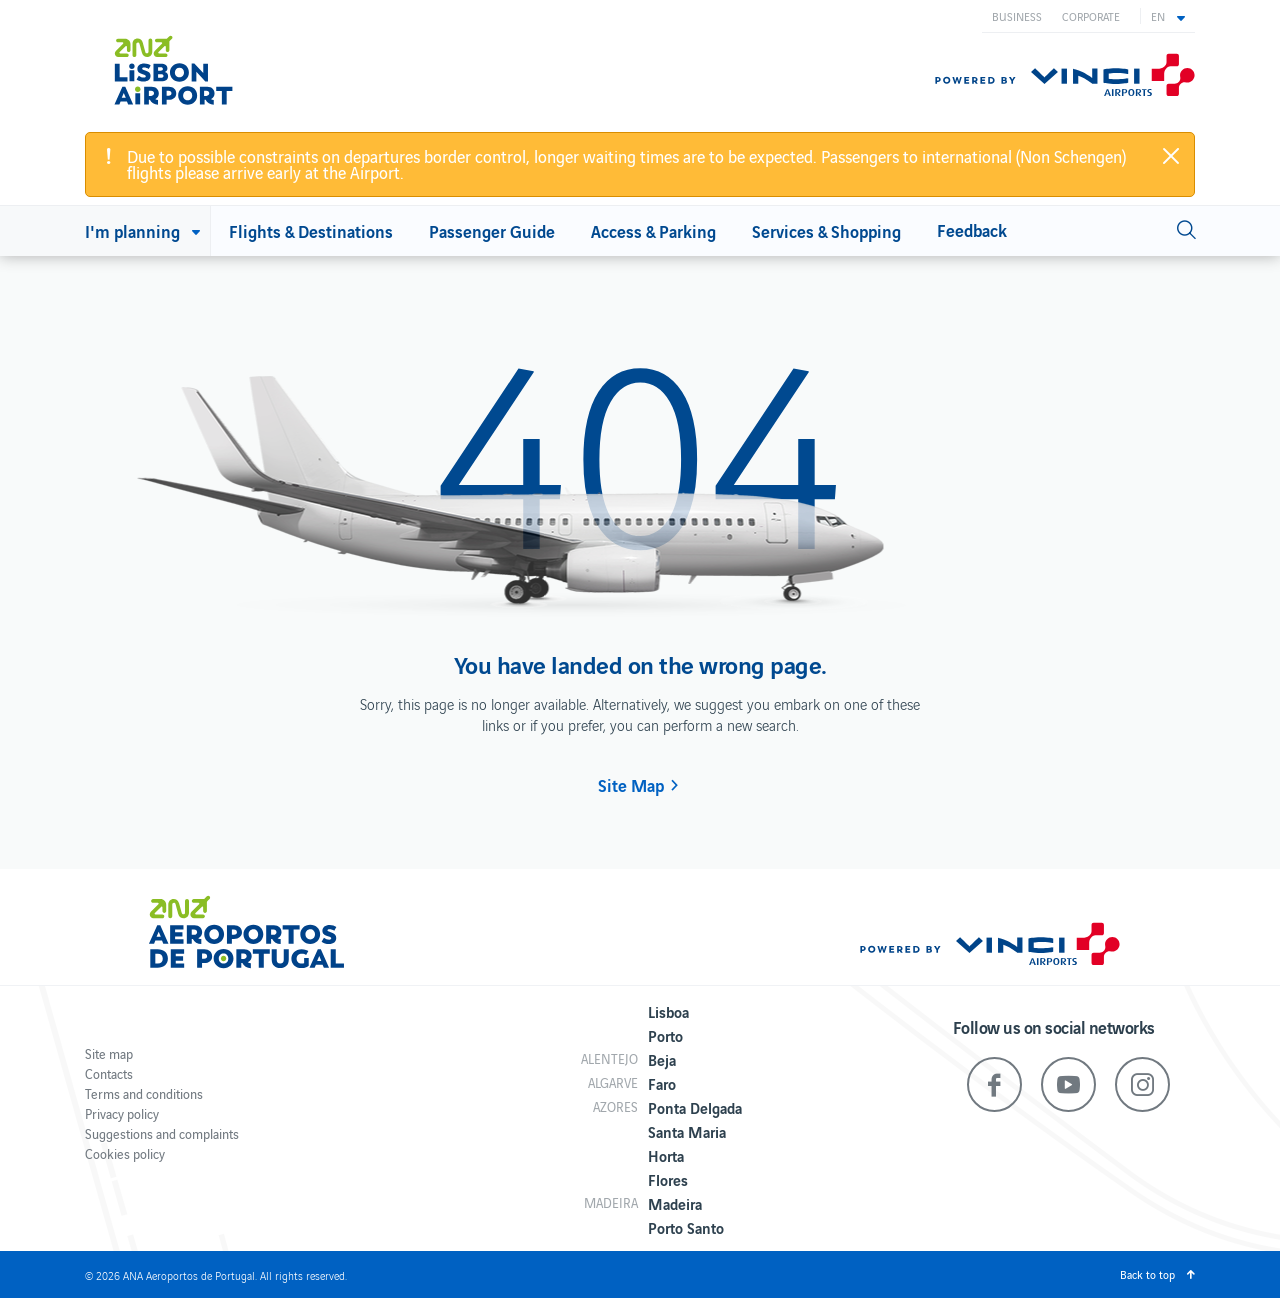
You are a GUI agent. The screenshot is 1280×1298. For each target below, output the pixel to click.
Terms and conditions (144, 1093)
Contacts (109, 1073)
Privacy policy (122, 1113)
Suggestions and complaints (162, 1133)
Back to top (1147, 1274)
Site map (109, 1053)
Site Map (631, 785)
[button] (1168, 16)
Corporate (1091, 16)
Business (1017, 16)
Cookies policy (125, 1153)
